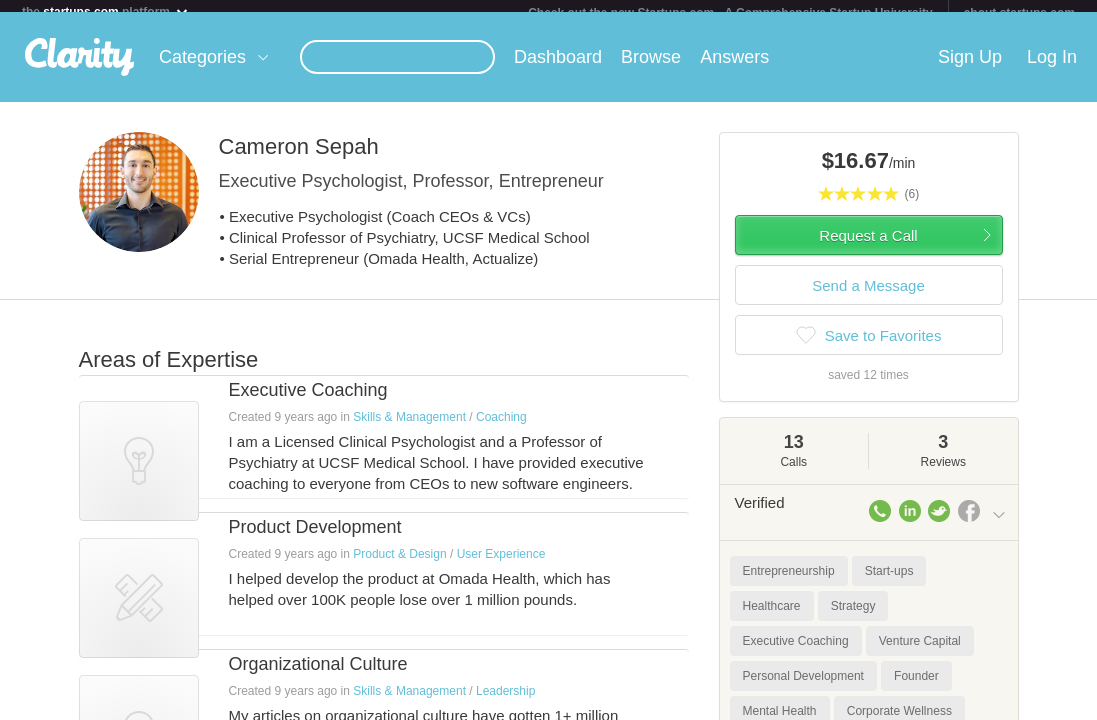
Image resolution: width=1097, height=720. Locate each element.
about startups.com (1019, 13)
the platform (106, 11)
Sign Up (970, 69)
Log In (1052, 69)
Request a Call (868, 247)
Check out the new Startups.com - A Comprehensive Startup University (730, 13)
